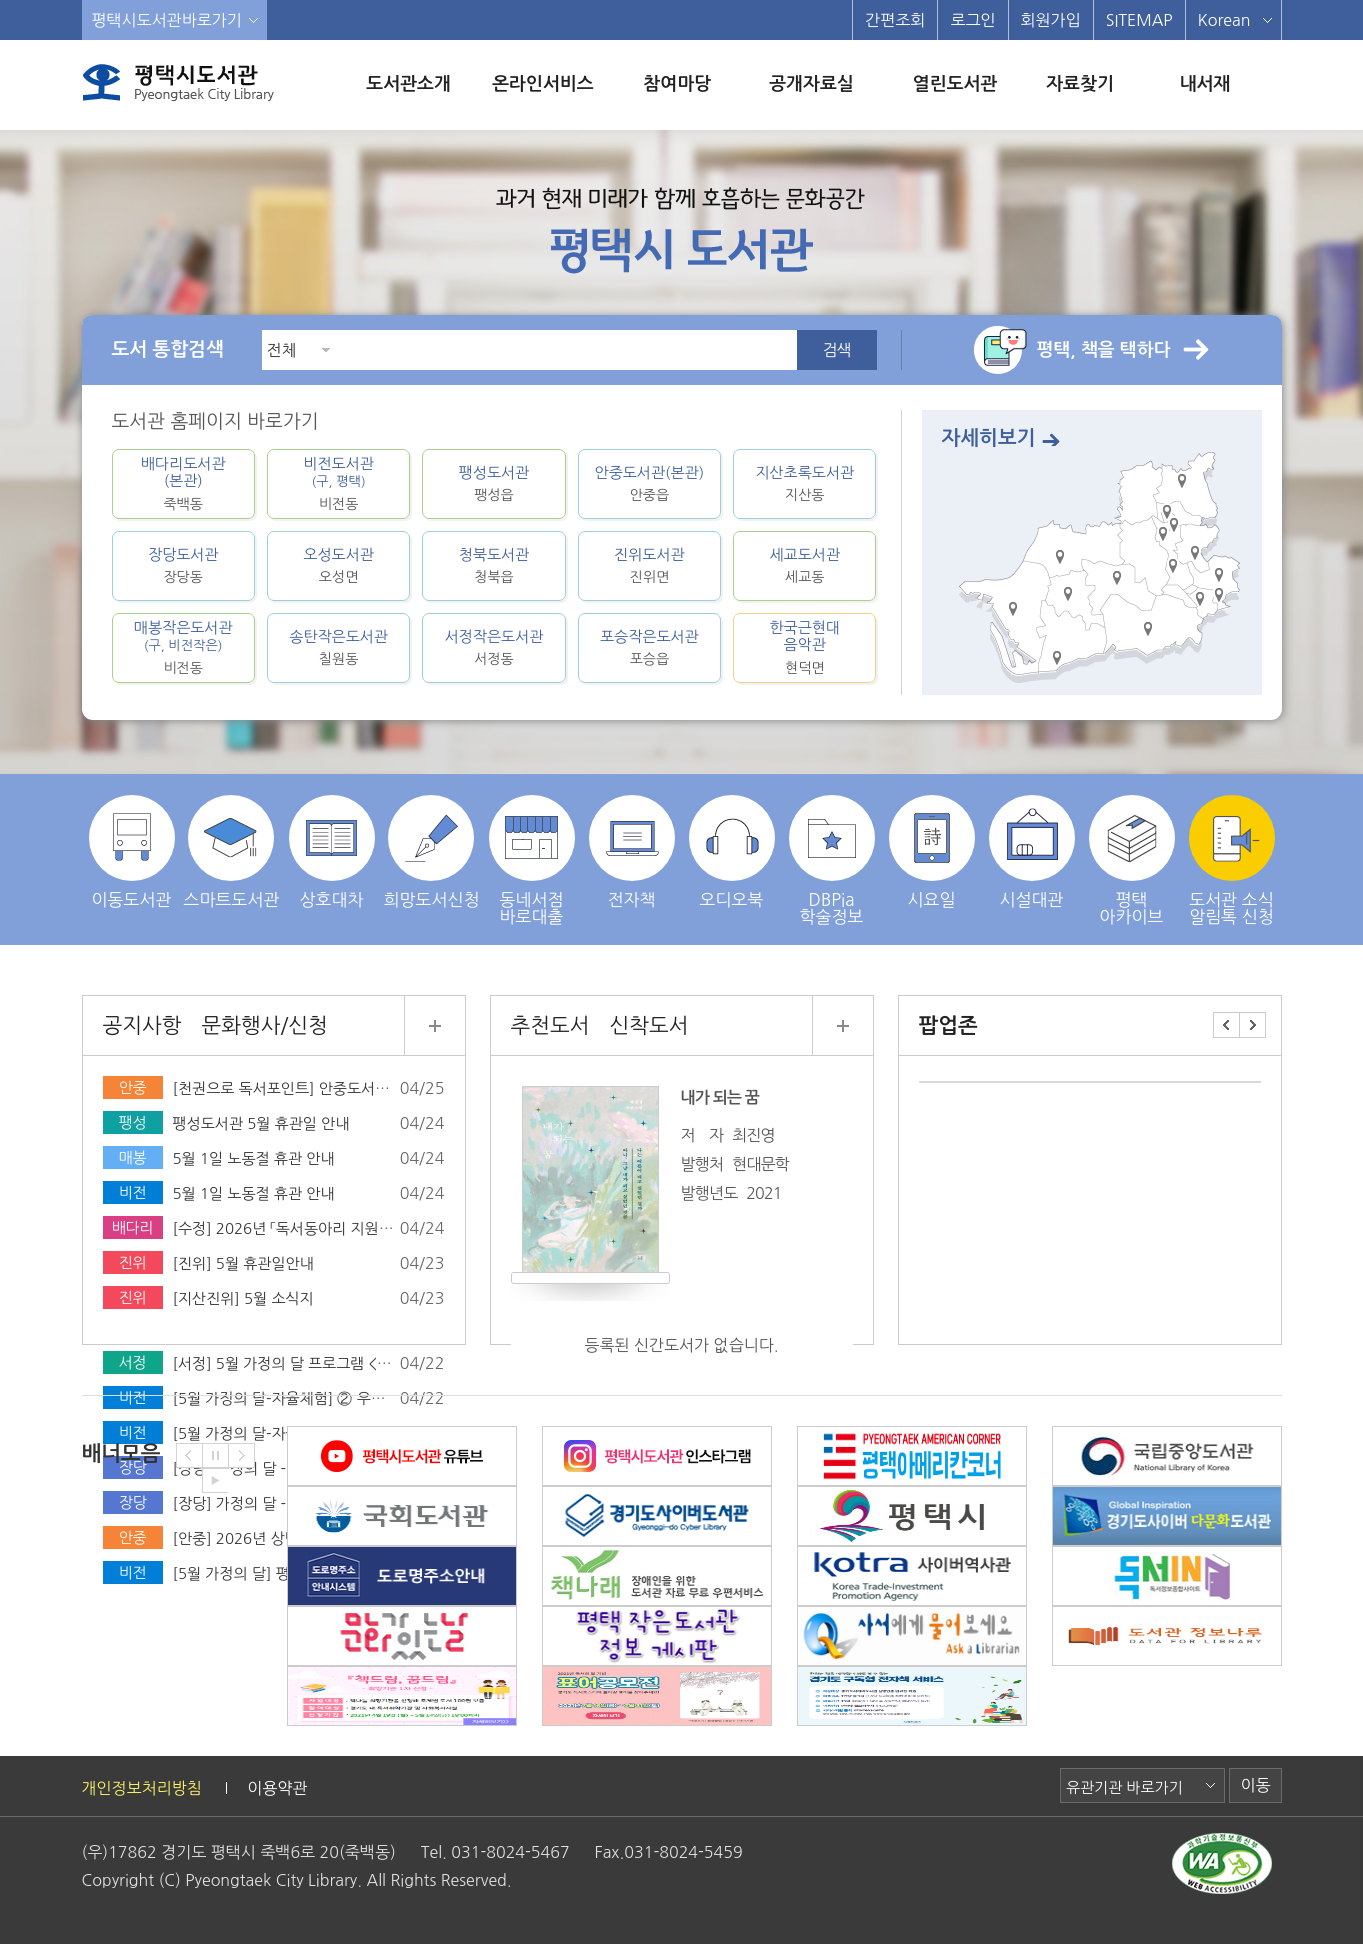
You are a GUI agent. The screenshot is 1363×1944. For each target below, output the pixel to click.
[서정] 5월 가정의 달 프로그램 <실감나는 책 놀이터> (340, 1363)
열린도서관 (955, 84)
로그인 (972, 20)
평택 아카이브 (1132, 860)
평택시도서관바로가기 (167, 20)
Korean (1224, 20)
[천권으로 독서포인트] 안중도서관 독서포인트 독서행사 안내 (365, 1088)
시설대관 (1032, 851)
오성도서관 (338, 565)
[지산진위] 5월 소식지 (243, 1298)
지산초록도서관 (804, 483)
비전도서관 (338, 484)
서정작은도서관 (493, 647)
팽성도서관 (493, 483)
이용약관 (277, 1788)
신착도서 (648, 1025)
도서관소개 (408, 84)
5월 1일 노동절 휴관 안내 (254, 1158)
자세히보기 (989, 438)
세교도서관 (804, 565)
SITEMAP (1139, 20)
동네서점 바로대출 (532, 860)
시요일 (932, 851)
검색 (836, 350)
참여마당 (677, 84)
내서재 (1204, 84)
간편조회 (895, 20)
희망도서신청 (432, 851)
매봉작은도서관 (183, 648)
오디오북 (732, 851)
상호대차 (332, 851)
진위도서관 (649, 565)
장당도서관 (183, 565)
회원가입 (1051, 20)
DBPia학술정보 (832, 860)
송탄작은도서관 (338, 647)
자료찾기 (1080, 84)
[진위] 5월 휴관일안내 (243, 1263)
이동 (1255, 1785)
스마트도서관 (232, 851)
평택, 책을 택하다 (1104, 350)
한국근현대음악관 (804, 648)
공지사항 (142, 1025)
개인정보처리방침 (142, 1788)
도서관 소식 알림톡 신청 (1232, 860)
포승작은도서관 (649, 647)
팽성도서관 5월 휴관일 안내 (261, 1123)
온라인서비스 (543, 84)
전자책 (632, 851)
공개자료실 (811, 84)
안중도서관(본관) (649, 483)
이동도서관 (132, 851)
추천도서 (550, 1025)
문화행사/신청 (264, 1025)
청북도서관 (493, 565)
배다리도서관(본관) (183, 484)
